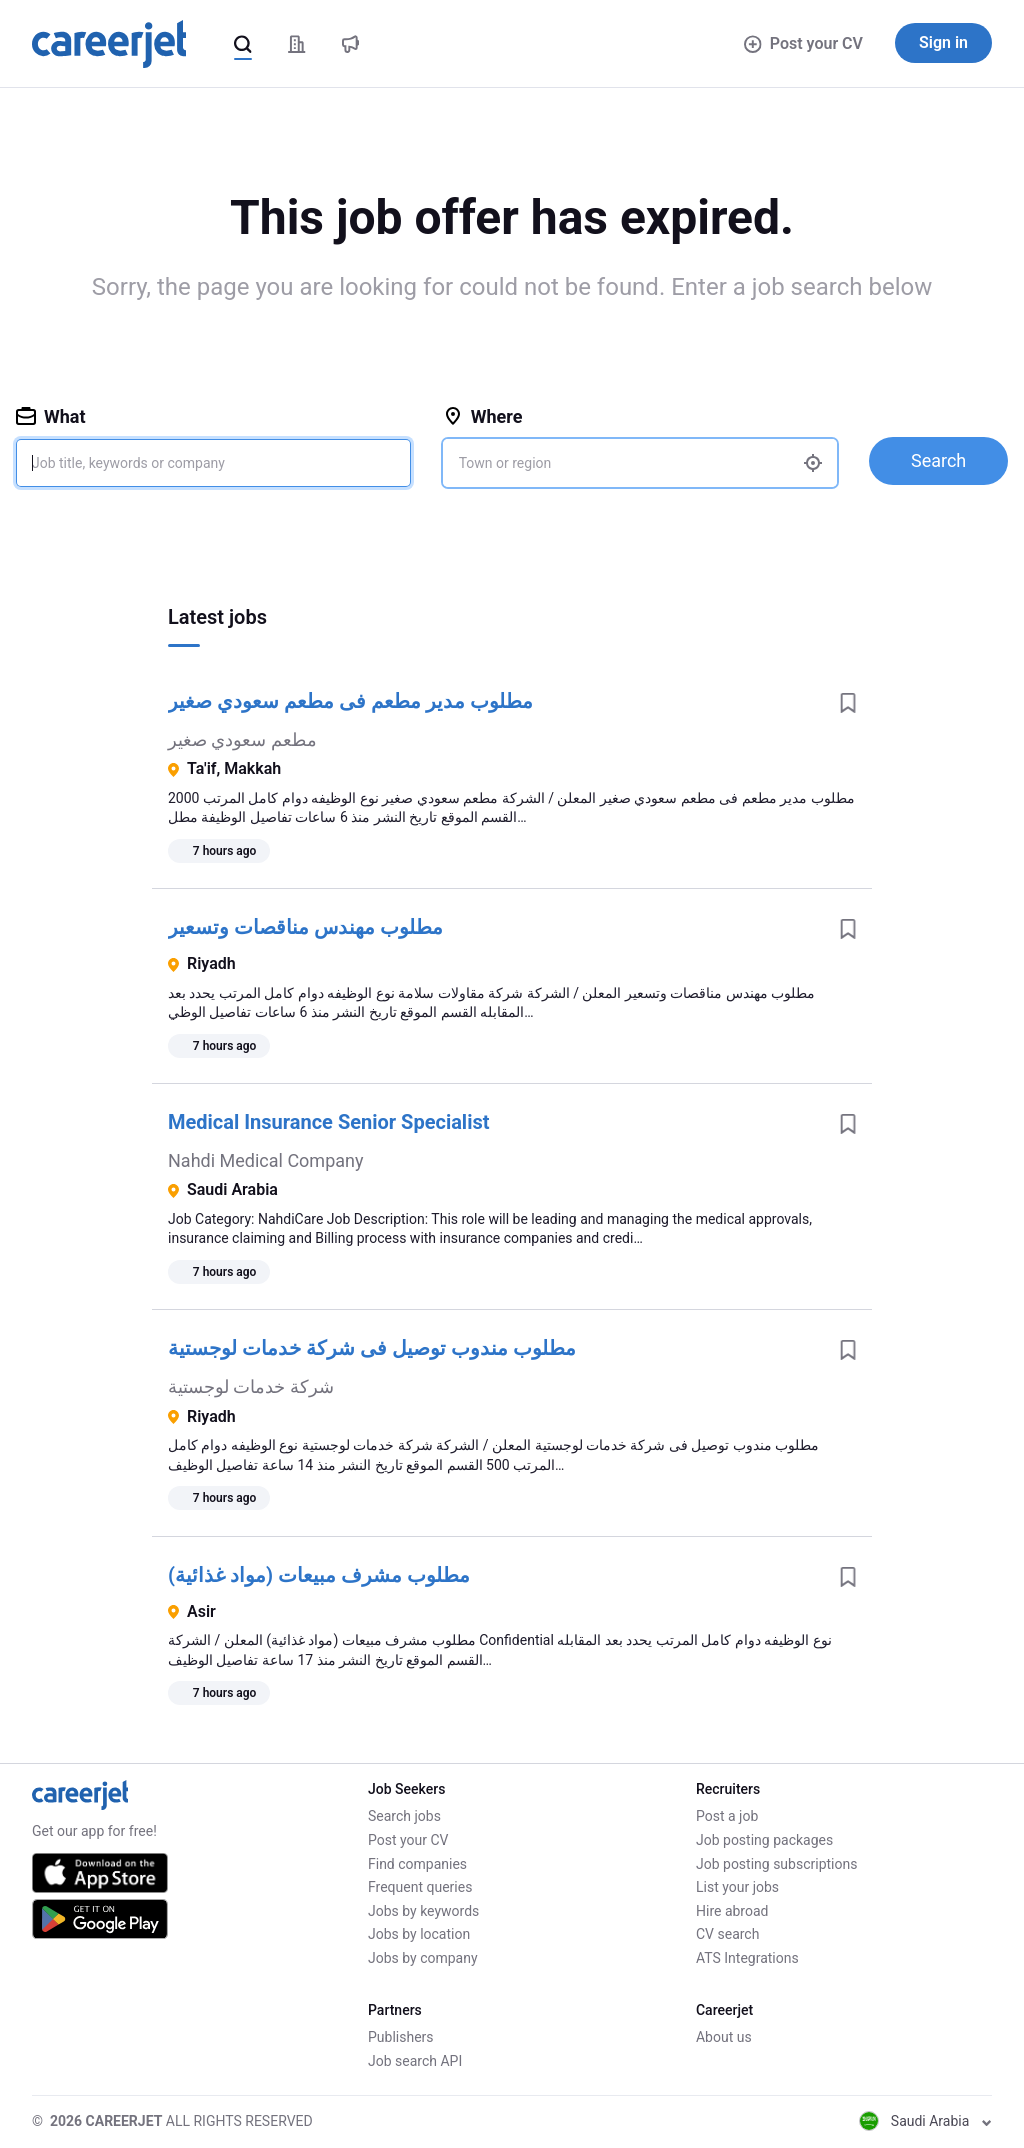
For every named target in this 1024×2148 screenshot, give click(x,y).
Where (483, 416)
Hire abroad (732, 1911)
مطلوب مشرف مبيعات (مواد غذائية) (319, 1575)
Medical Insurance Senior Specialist (329, 1122)
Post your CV (803, 43)
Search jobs (404, 1816)
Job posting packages (764, 1840)
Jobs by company (423, 1958)
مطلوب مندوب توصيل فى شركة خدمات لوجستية (372, 1348)
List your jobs (737, 1887)
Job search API (415, 2061)
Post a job (727, 1816)
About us (724, 2037)
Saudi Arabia (925, 2121)
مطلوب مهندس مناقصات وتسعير (305, 927)
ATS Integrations (747, 1958)
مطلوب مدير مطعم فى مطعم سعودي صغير (350, 701)
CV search (727, 1934)
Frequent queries (420, 1887)
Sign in (943, 42)
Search (938, 460)
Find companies (417, 1864)
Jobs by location (419, 1934)
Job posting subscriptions (776, 1864)
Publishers (401, 2037)
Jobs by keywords (423, 1911)
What (51, 416)
